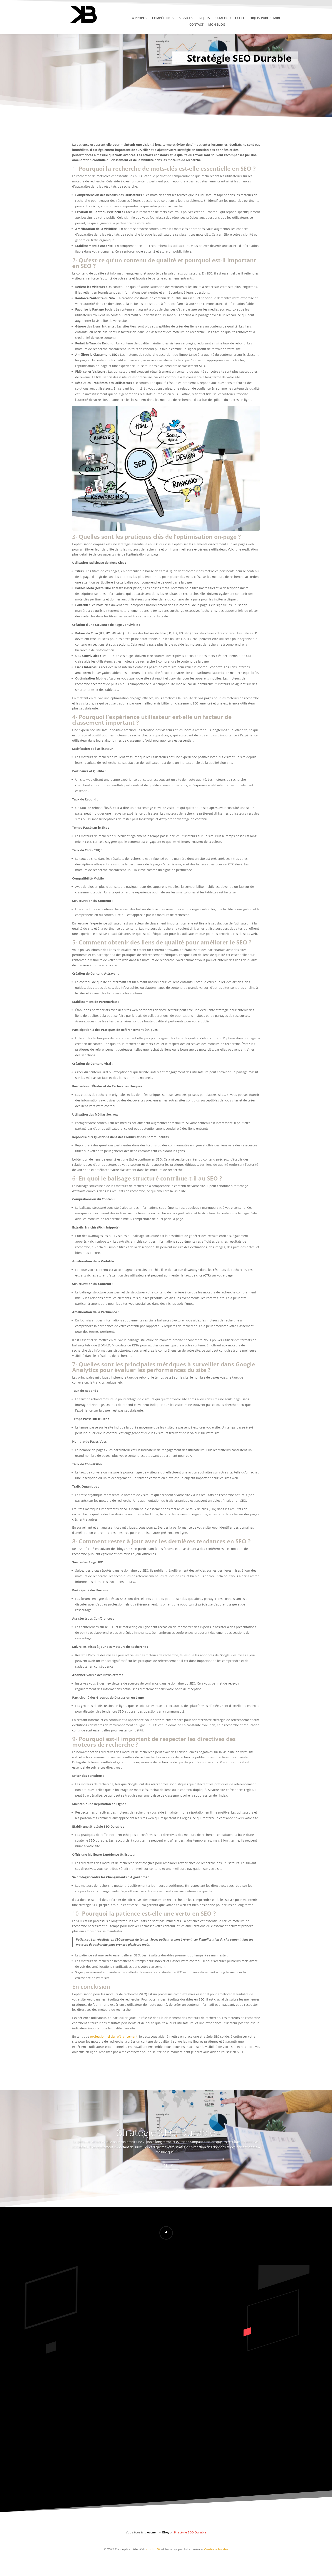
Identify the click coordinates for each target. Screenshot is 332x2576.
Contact (196, 24)
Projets (203, 18)
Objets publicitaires (266, 18)
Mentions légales (216, 2549)
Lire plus (165, 2164)
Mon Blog (216, 24)
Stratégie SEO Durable (166, 2132)
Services (186, 18)
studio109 (153, 2549)
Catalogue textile (230, 18)
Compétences (163, 18)
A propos (139, 18)
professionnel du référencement (113, 2036)
